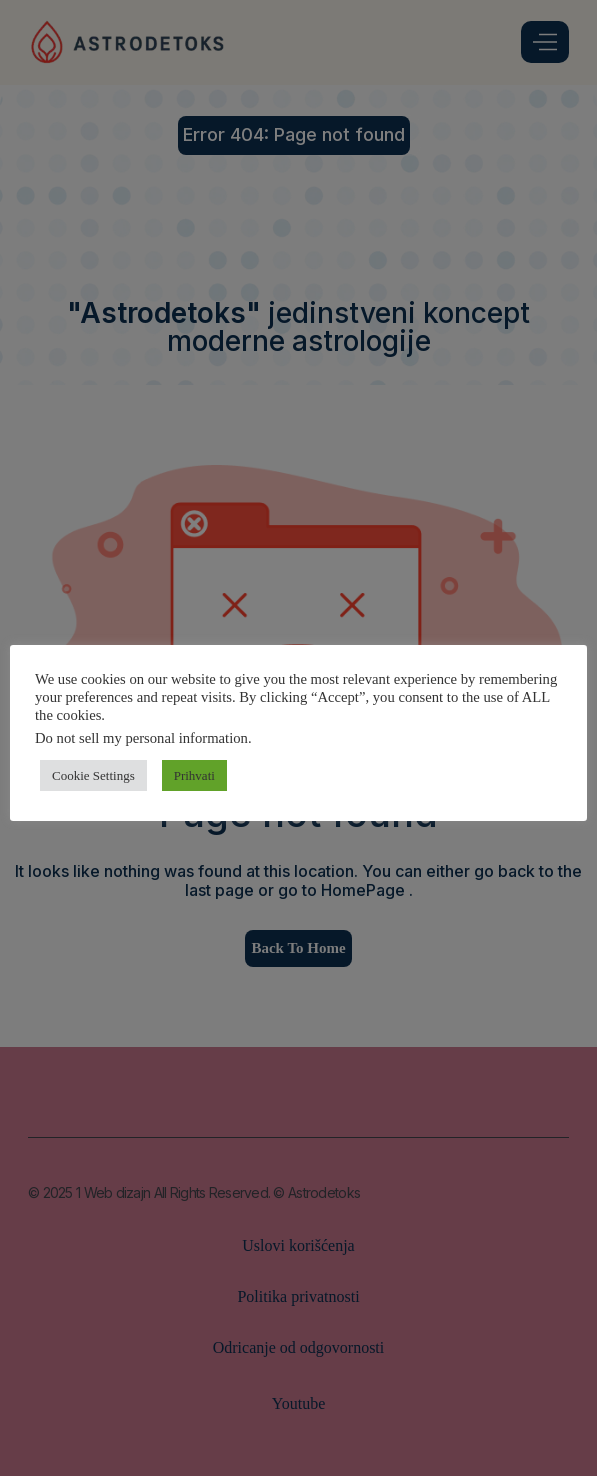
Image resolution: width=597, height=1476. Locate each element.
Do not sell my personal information (141, 738)
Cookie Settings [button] (93, 775)
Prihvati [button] (194, 775)
